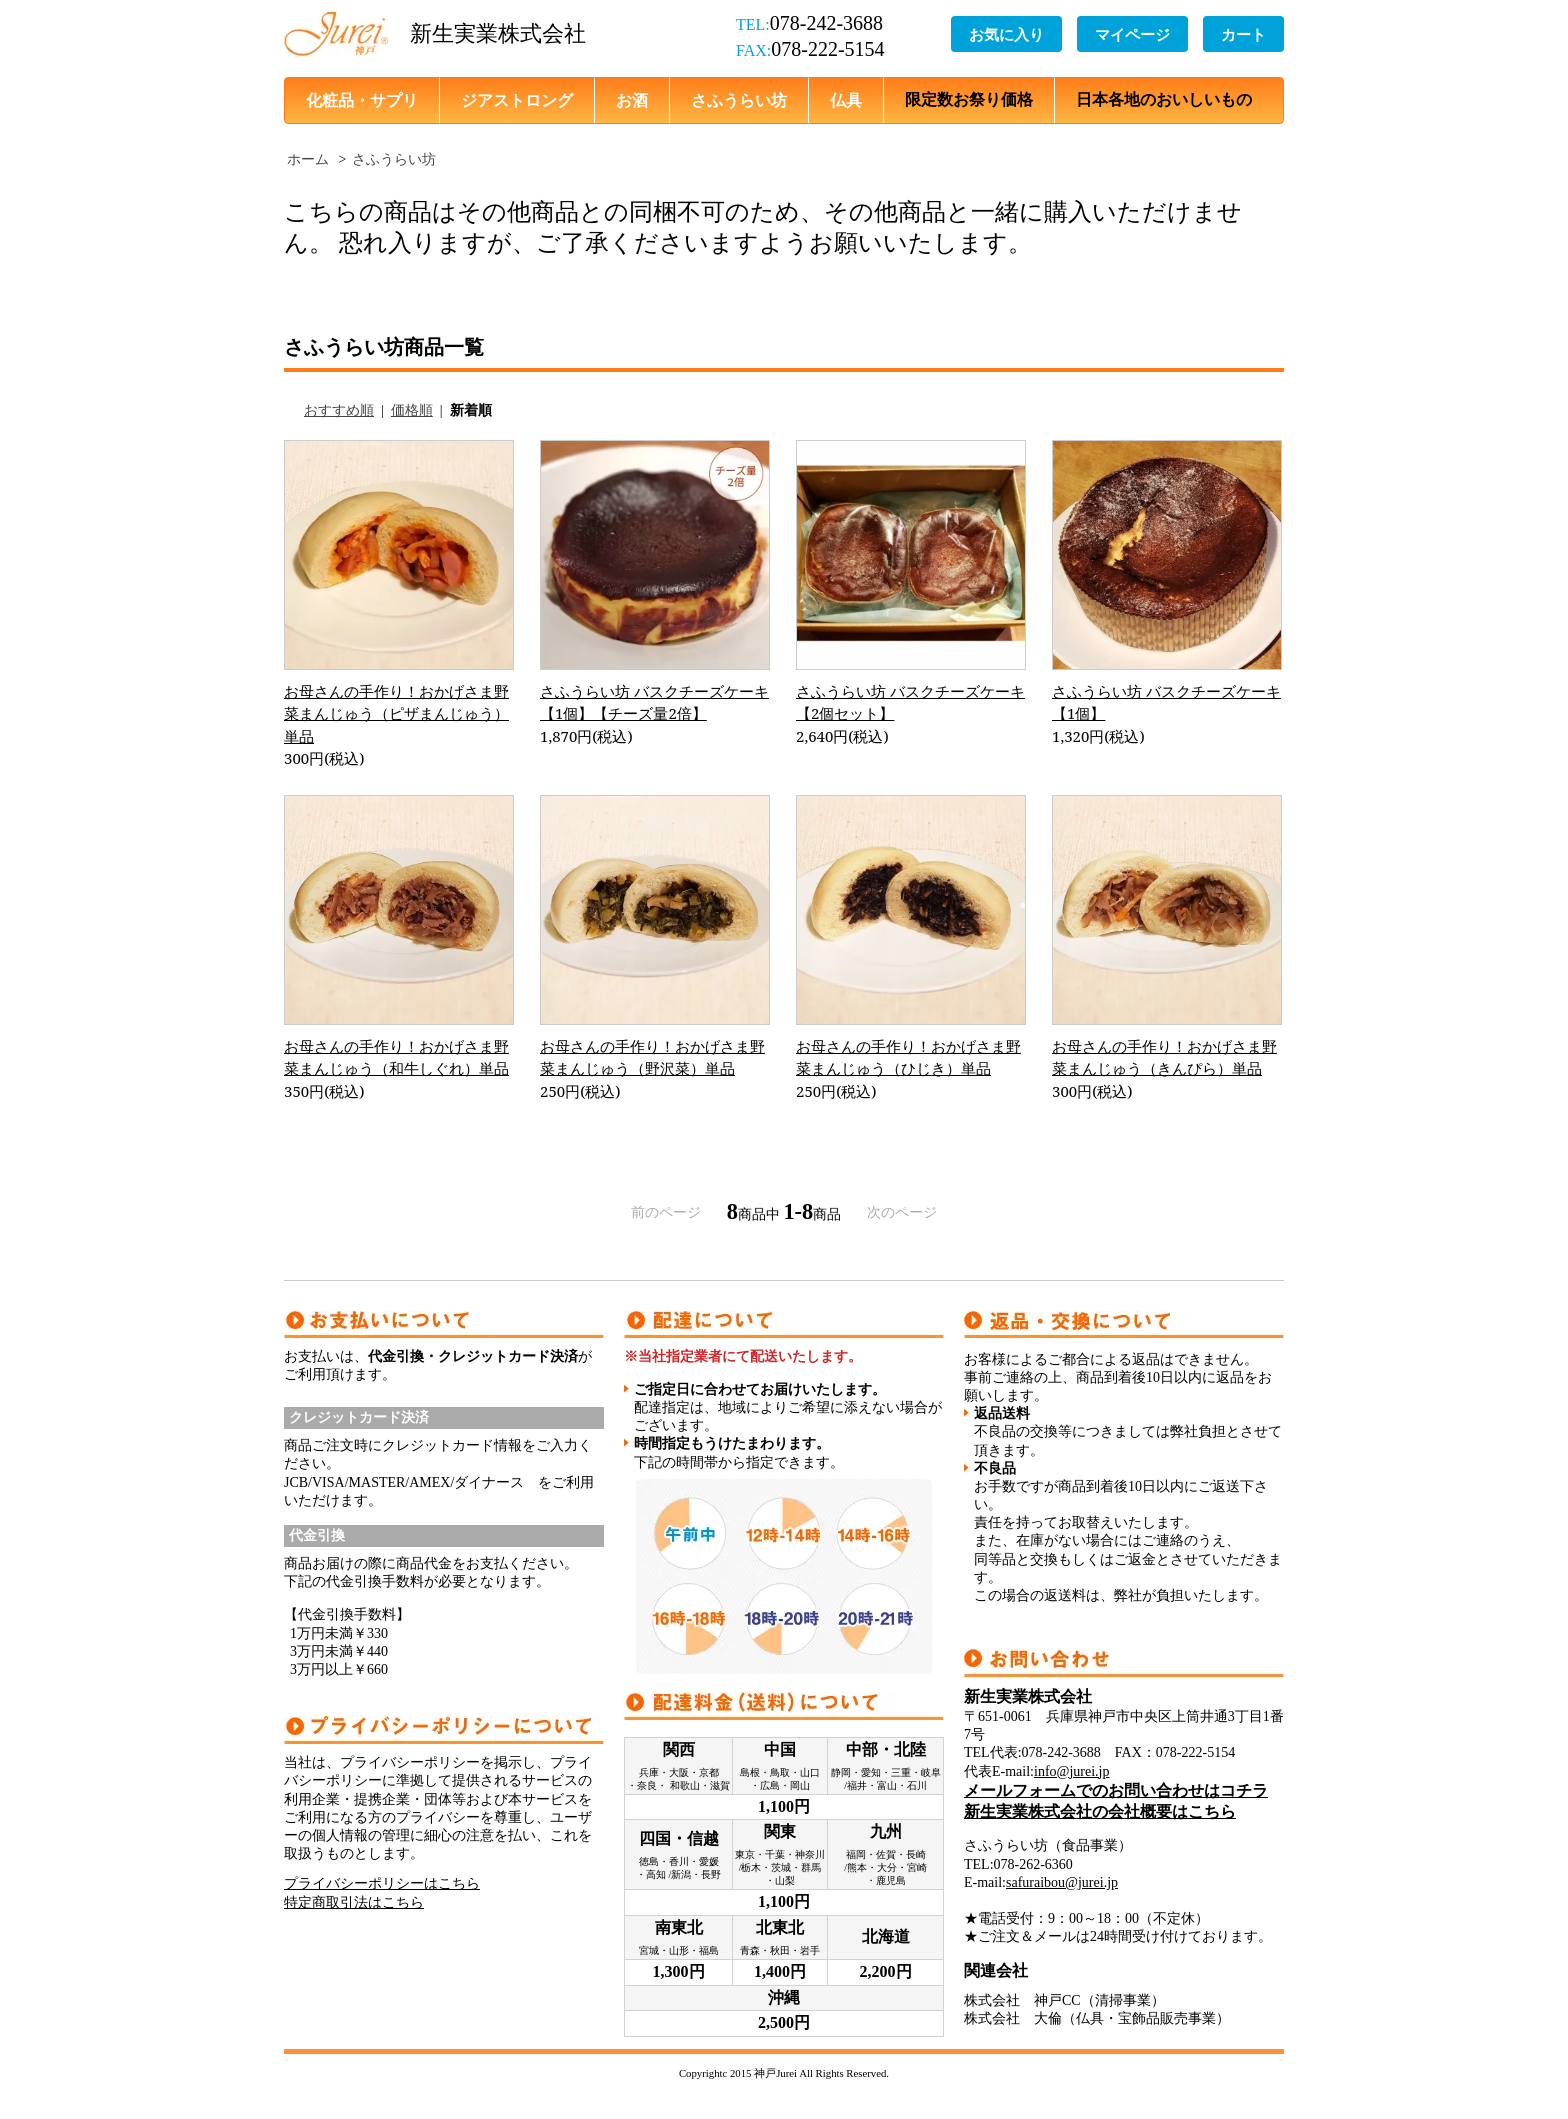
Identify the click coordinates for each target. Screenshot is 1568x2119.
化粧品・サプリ (362, 100)
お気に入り (1006, 34)
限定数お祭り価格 (969, 99)
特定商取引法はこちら (354, 1902)
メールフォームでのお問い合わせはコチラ (1116, 1790)
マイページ (1132, 34)
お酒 (632, 100)
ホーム (308, 159)
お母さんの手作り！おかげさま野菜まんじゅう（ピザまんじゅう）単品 (396, 713)
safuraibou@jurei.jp (1062, 1882)
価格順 (412, 410)
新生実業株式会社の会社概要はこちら (1100, 1811)
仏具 (846, 100)
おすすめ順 (339, 410)
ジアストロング (517, 100)
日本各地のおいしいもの (1164, 99)
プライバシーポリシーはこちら (382, 1883)
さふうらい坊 (739, 100)
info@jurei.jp (1072, 1771)
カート (1243, 34)
